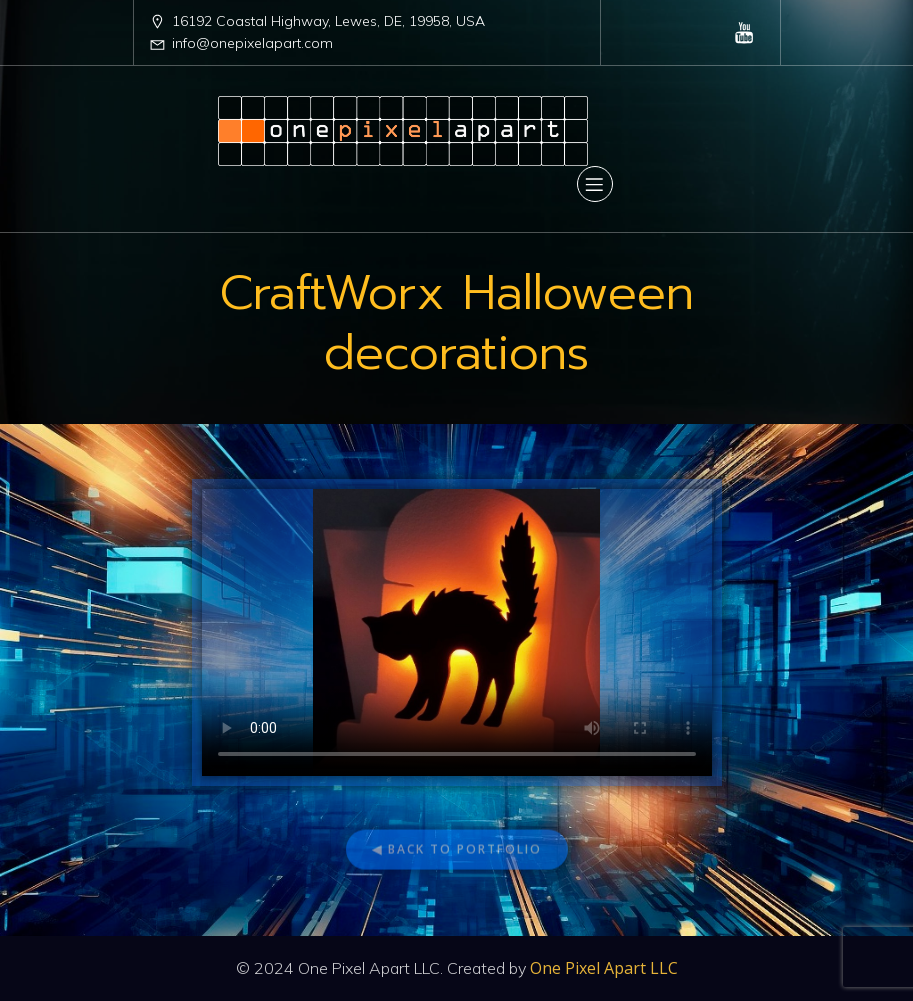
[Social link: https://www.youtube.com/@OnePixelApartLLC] (745, 32)
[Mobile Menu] (595, 184)
